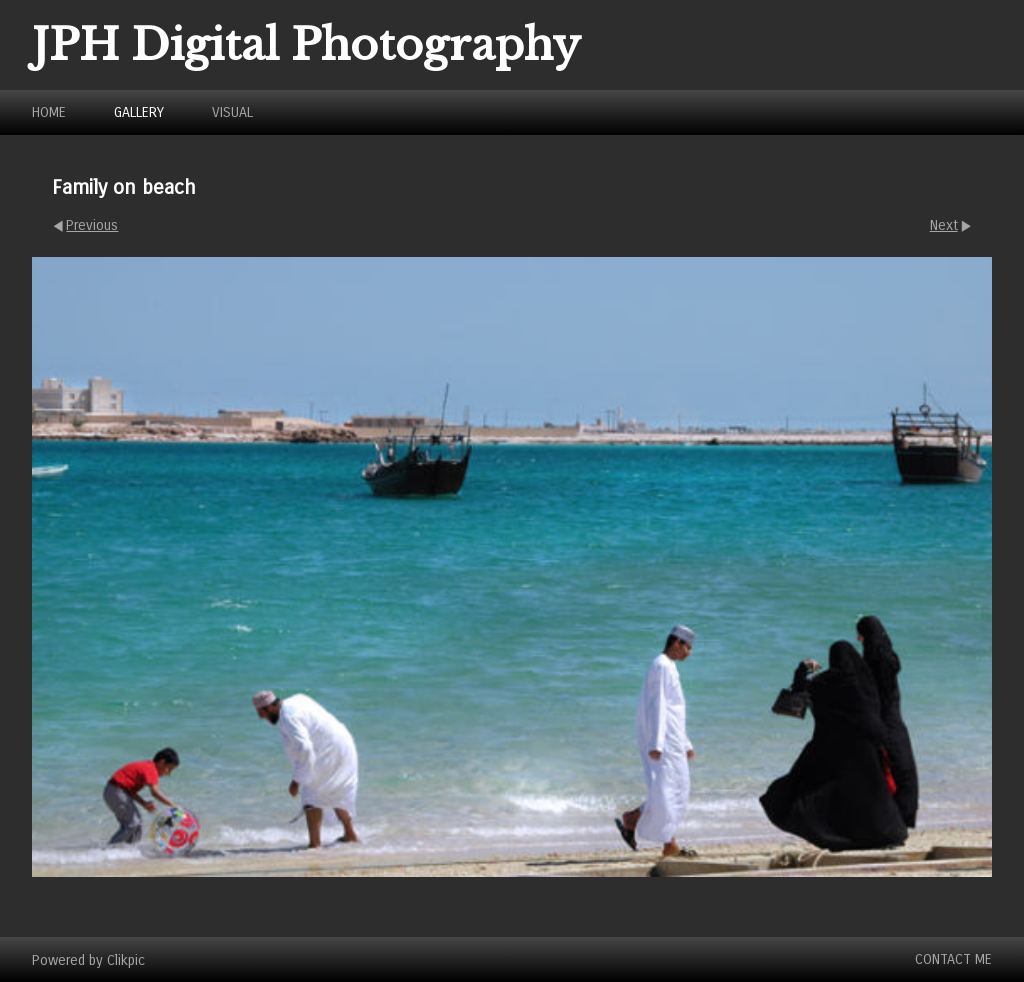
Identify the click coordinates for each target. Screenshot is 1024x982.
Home (49, 112)
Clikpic (126, 959)
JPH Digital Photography (306, 45)
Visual (232, 112)
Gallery (139, 112)
